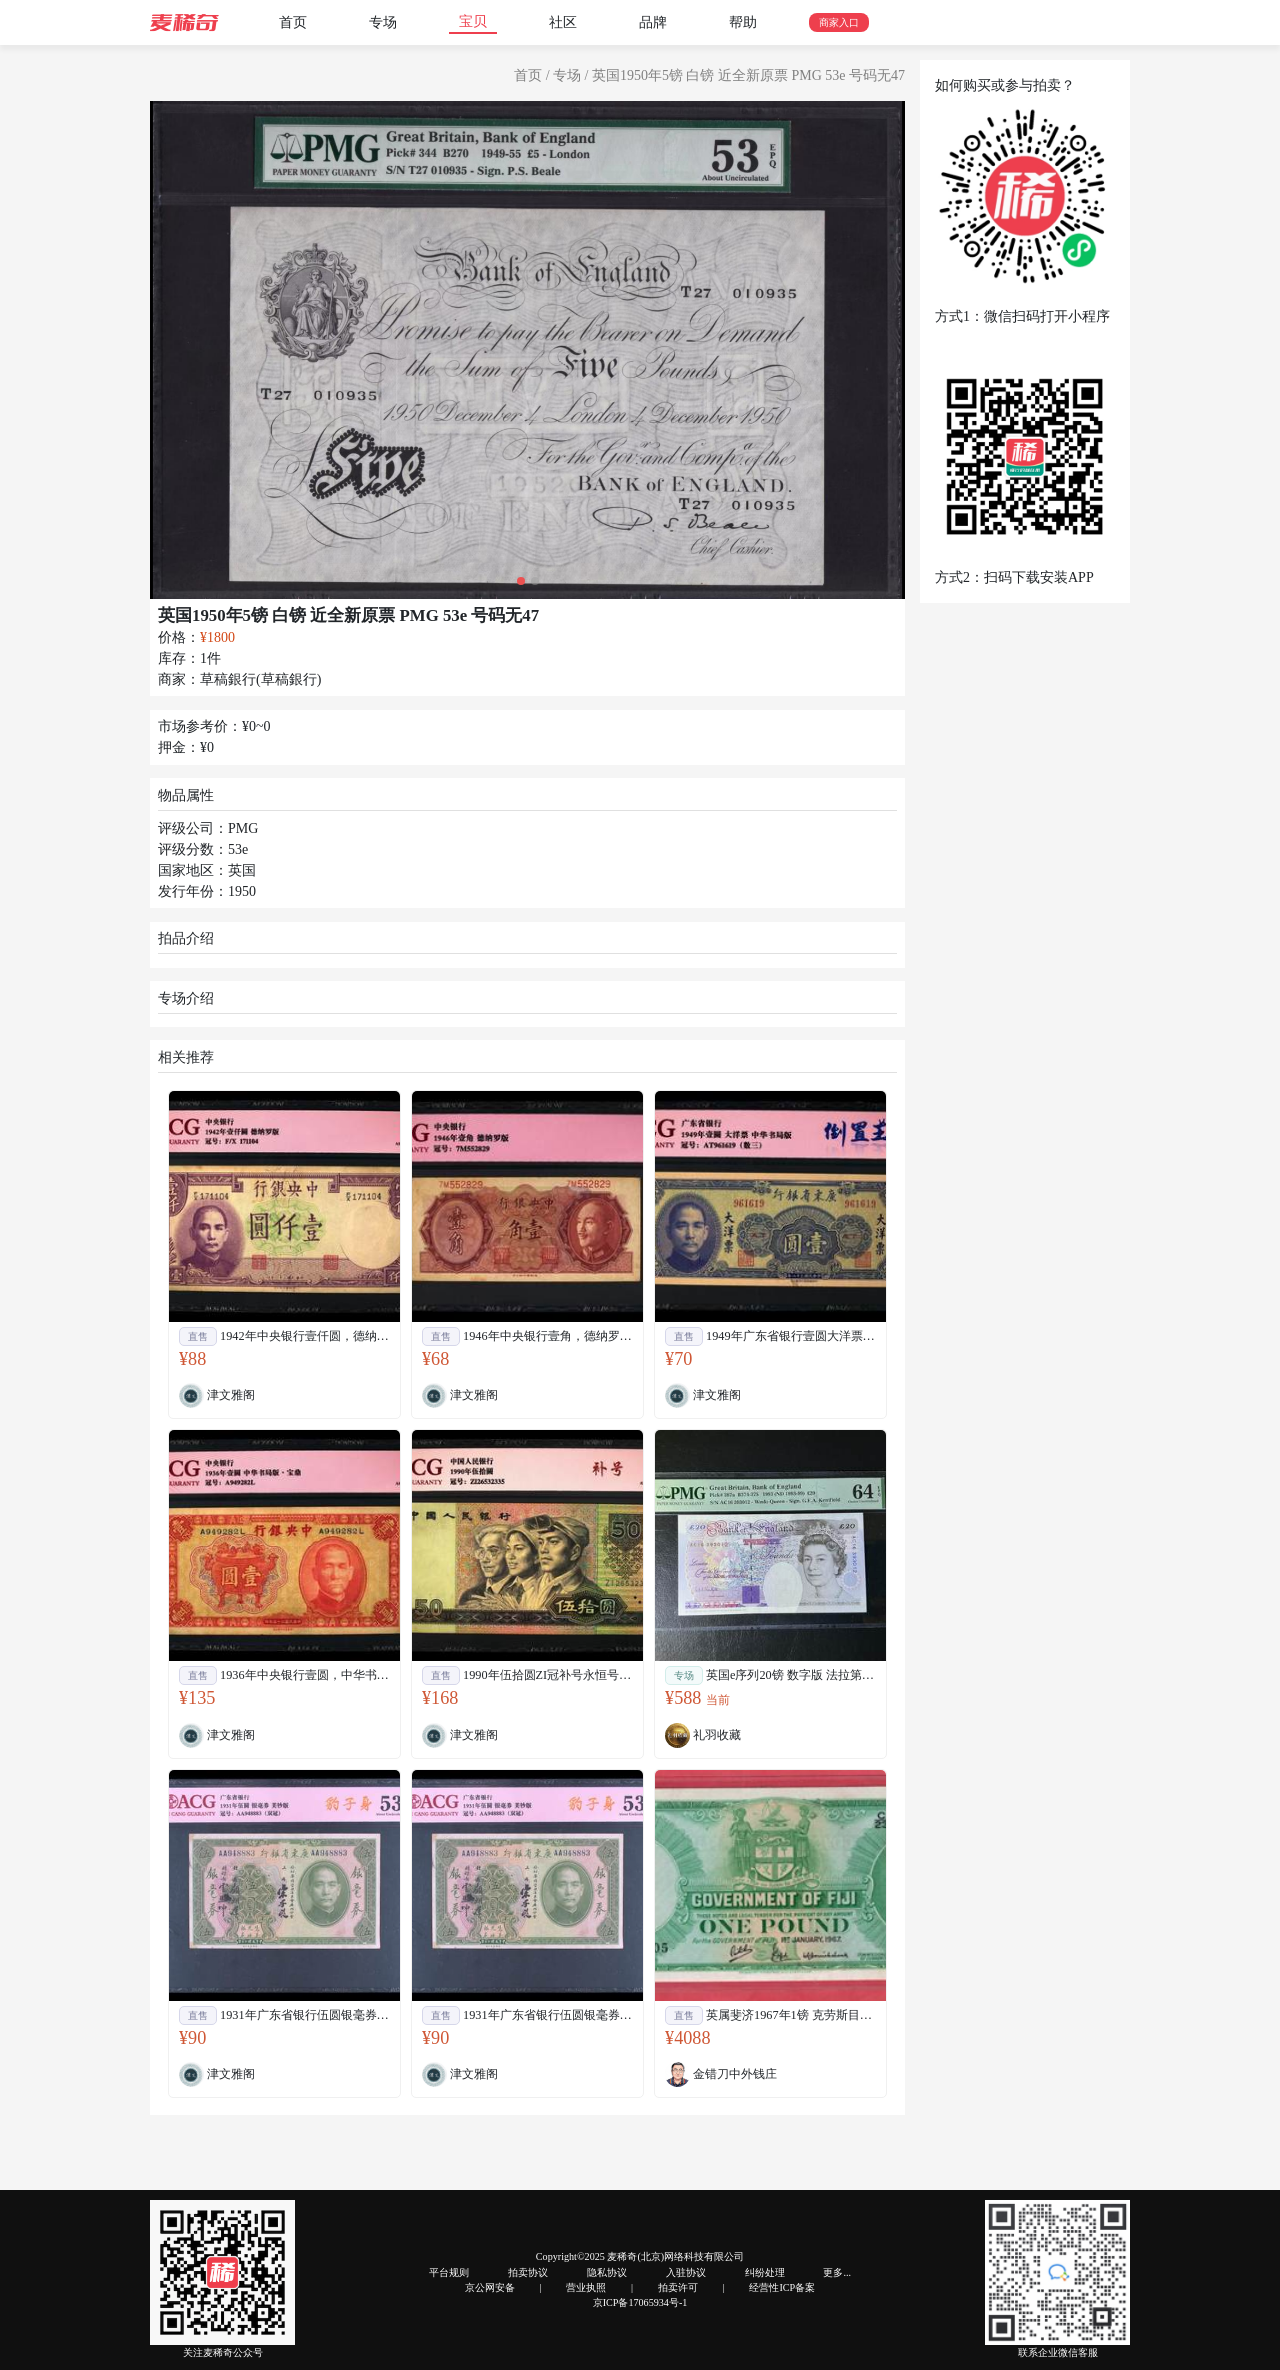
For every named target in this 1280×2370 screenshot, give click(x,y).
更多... (837, 2272)
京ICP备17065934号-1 (640, 2302)
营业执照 (586, 2287)
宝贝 (473, 21)
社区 (563, 22)
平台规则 (449, 2272)
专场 (383, 22)
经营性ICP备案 (782, 2287)
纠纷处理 (765, 2272)
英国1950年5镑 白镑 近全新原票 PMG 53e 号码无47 (748, 75)
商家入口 (839, 22)
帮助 (743, 22)
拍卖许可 (678, 2287)
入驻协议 (686, 2272)
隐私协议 (607, 2272)
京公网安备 (490, 2287)
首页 (293, 22)
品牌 (653, 22)
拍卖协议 (528, 2272)
